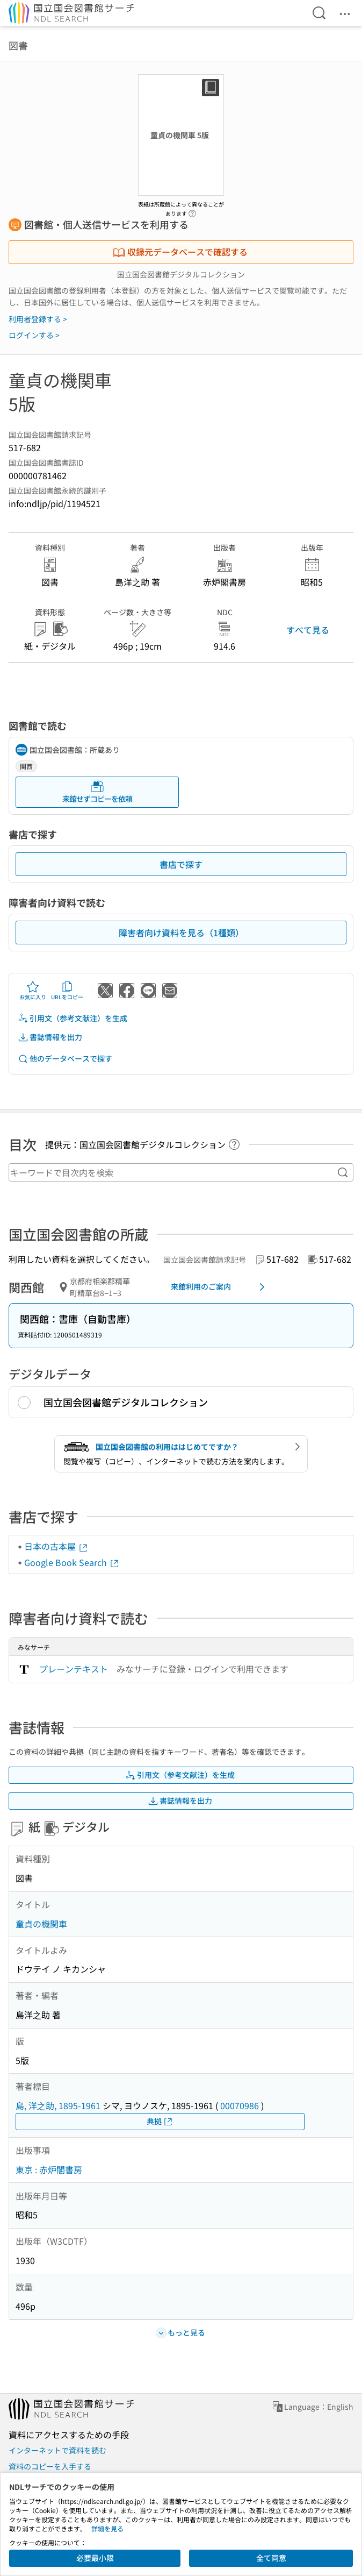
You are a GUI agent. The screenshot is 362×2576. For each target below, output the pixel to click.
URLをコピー (67, 990)
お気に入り (32, 990)
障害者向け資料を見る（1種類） (181, 932)
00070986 (239, 2105)
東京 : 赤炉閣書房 (49, 2169)
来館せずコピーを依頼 (97, 792)
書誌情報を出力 (50, 1037)
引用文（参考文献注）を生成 (72, 1018)
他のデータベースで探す (65, 1058)
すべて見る (307, 629)
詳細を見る (107, 2528)
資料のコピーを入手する (50, 2466)
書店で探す (181, 864)
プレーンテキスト (73, 1668)
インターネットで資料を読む (57, 2450)
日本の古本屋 (56, 1546)
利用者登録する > (38, 319)
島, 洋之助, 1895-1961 (58, 2105)
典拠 (160, 2121)
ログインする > (34, 335)
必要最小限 (95, 2557)
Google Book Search (72, 1562)
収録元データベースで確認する (180, 251)
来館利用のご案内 (220, 1286)
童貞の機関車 (41, 1923)
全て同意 (271, 2557)
